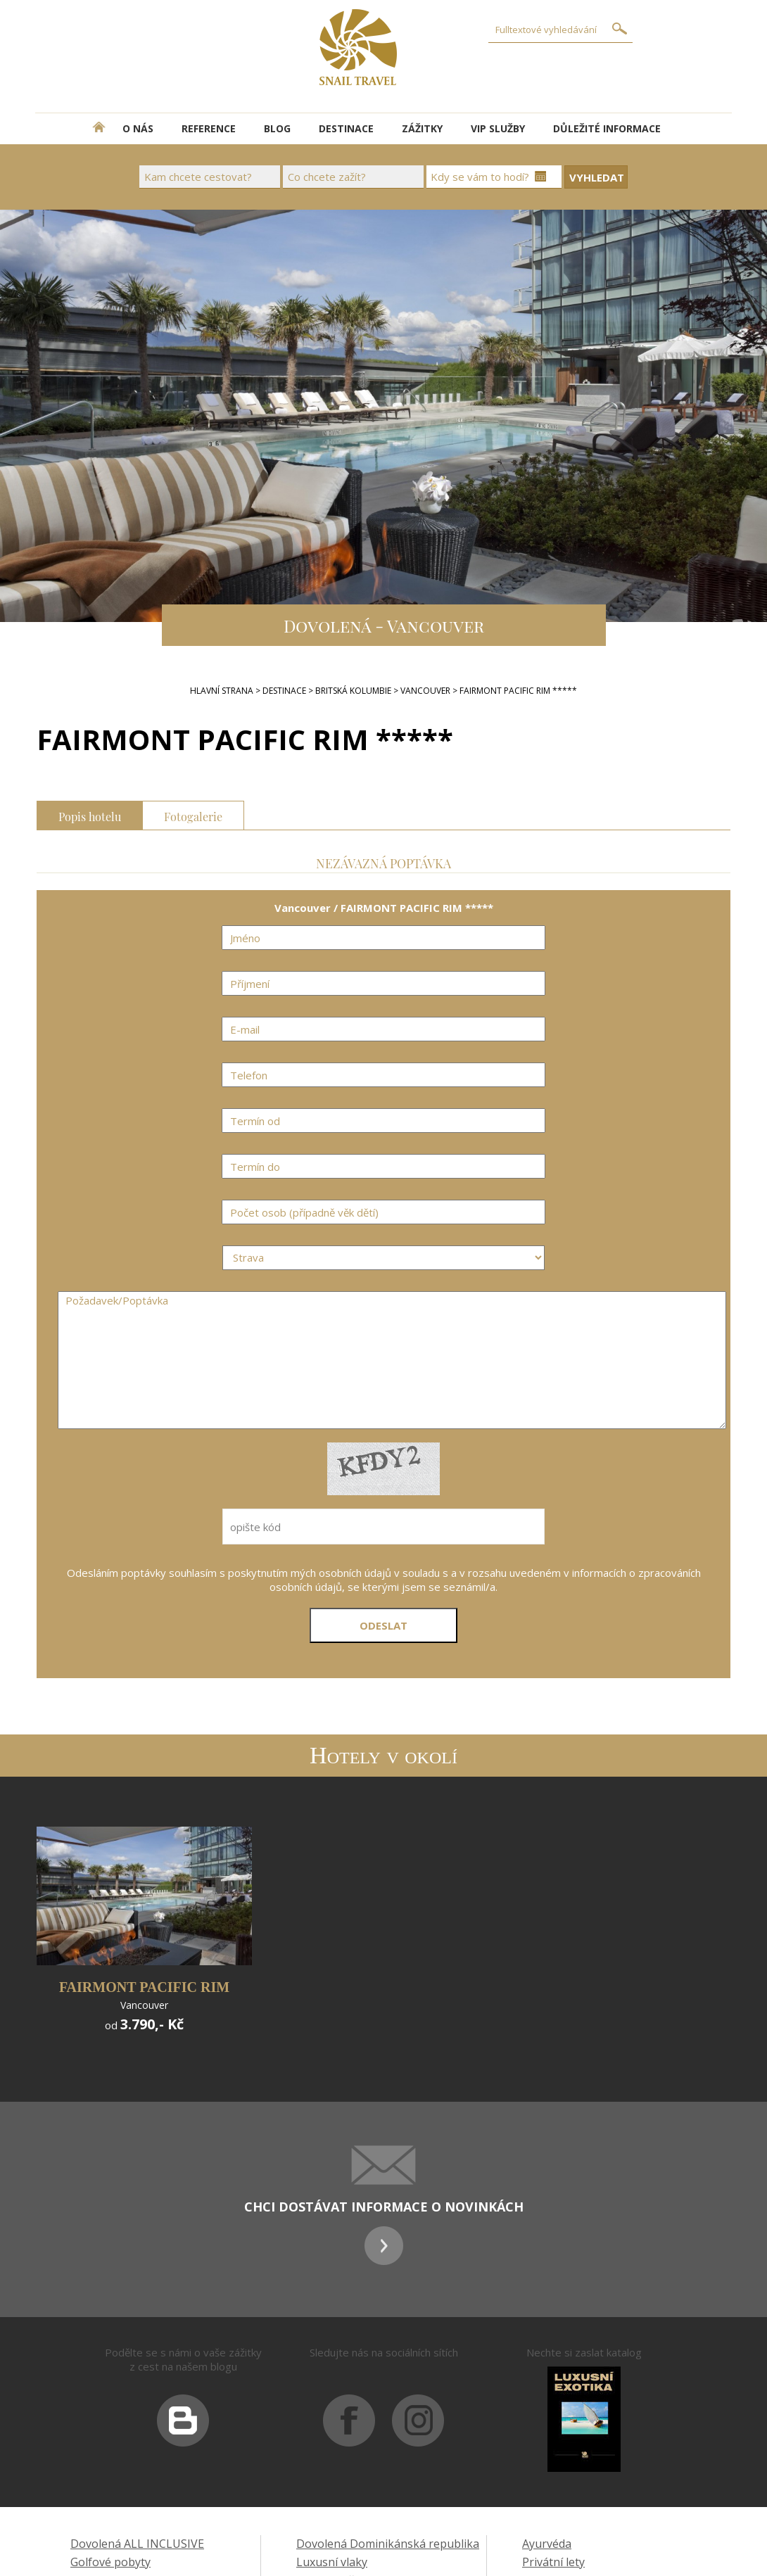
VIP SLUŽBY (498, 128)
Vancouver (425, 691)
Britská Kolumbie (353, 691)
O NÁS (137, 128)
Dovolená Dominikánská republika (387, 2543)
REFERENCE (209, 128)
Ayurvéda (546, 2543)
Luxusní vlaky (331, 2562)
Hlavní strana (221, 691)
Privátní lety (553, 2562)
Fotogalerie (193, 815)
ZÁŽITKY (422, 128)
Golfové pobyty (110, 2562)
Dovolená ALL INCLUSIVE (137, 2543)
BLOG (277, 128)
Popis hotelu (89, 815)
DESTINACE (346, 128)
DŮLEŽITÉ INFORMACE (607, 128)
